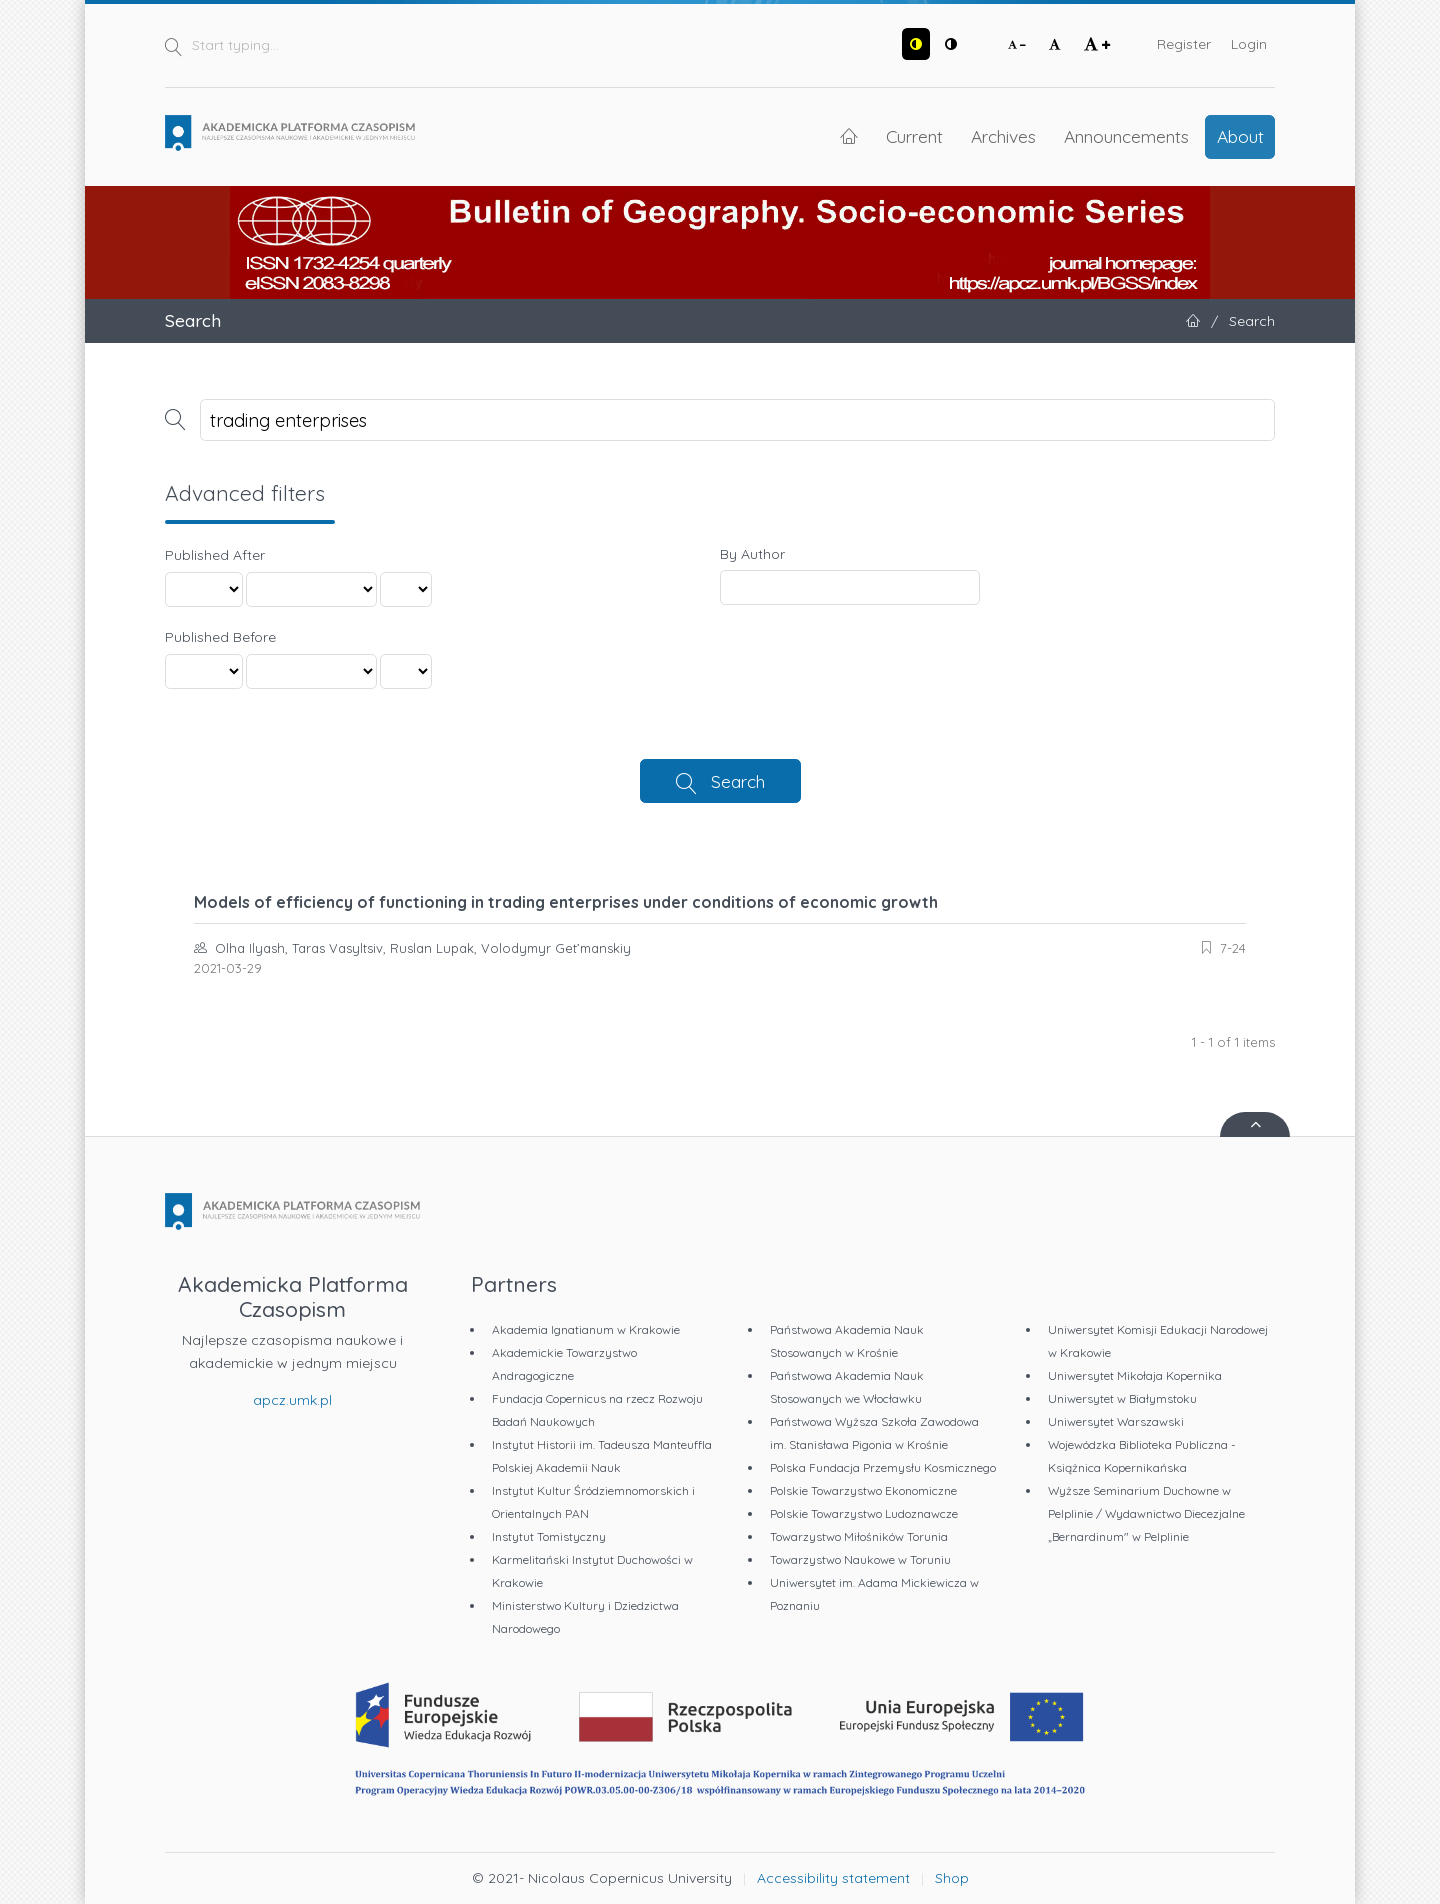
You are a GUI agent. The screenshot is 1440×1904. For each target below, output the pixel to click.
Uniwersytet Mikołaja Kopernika (1135, 1375)
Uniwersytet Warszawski (1116, 1421)
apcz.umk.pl (292, 1400)
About (1240, 136)
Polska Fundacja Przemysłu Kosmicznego (883, 1467)
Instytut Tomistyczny (549, 1536)
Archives (1003, 136)
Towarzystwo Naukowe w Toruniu (860, 1559)
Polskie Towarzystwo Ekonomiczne (863, 1490)
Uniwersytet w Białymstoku (1122, 1398)
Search (738, 781)
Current (914, 136)
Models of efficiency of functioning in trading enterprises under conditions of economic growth (566, 902)
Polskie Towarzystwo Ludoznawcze (864, 1513)
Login (1249, 44)
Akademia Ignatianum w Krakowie (586, 1329)
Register (1184, 44)
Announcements (1126, 136)
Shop (952, 1878)
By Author (752, 554)
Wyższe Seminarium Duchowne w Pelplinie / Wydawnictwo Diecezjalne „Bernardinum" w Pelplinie (1146, 1513)
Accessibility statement (833, 1878)
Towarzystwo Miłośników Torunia (859, 1536)
